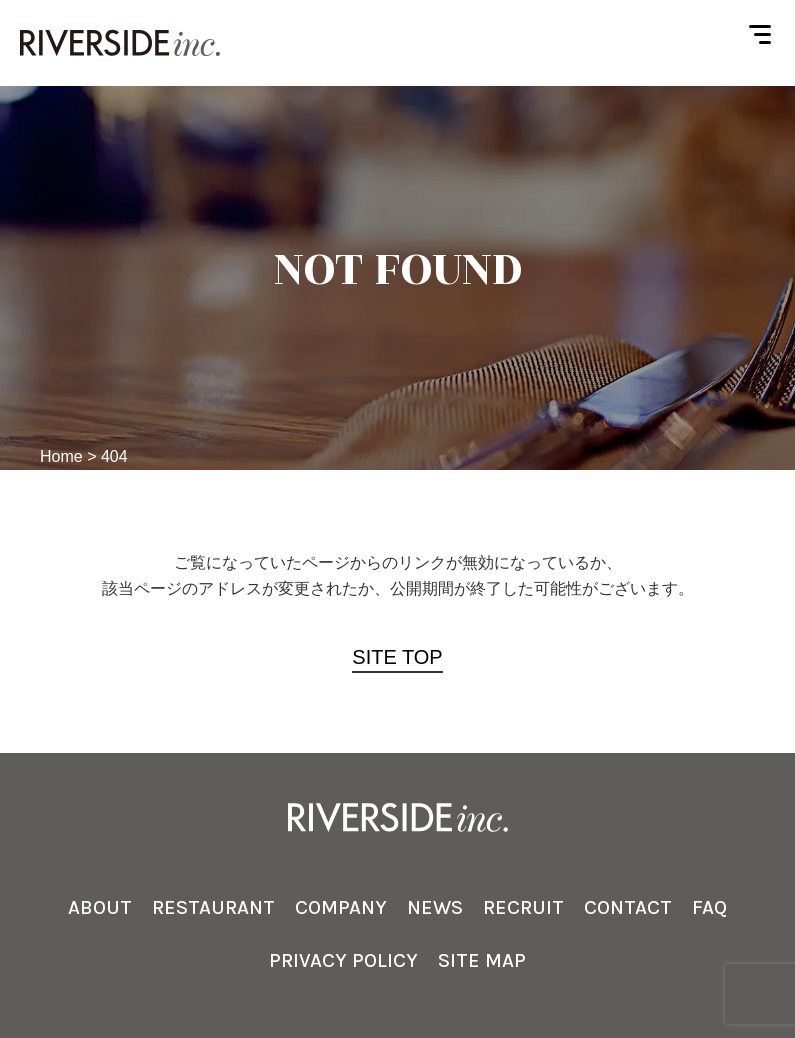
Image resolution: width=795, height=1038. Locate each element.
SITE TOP (397, 657)
